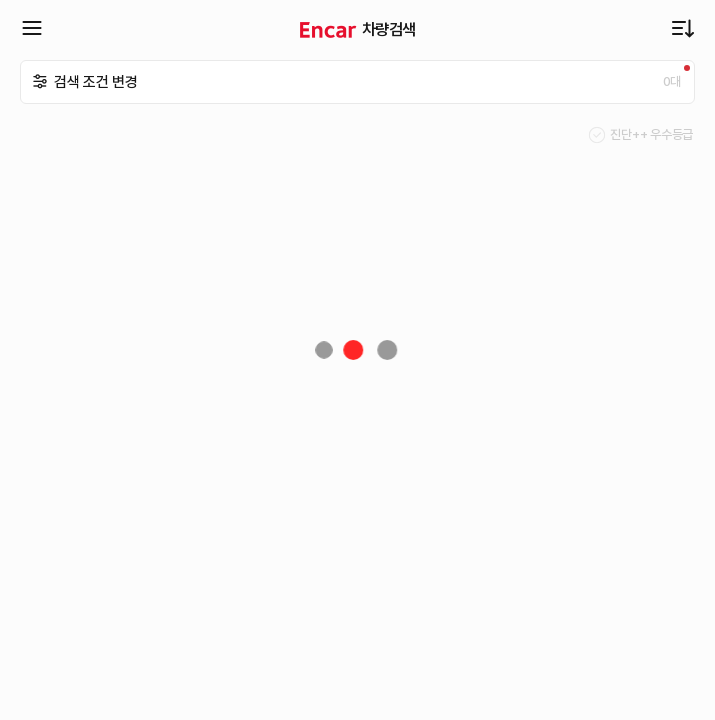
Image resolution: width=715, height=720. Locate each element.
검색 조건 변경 (96, 82)
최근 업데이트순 (683, 28)
